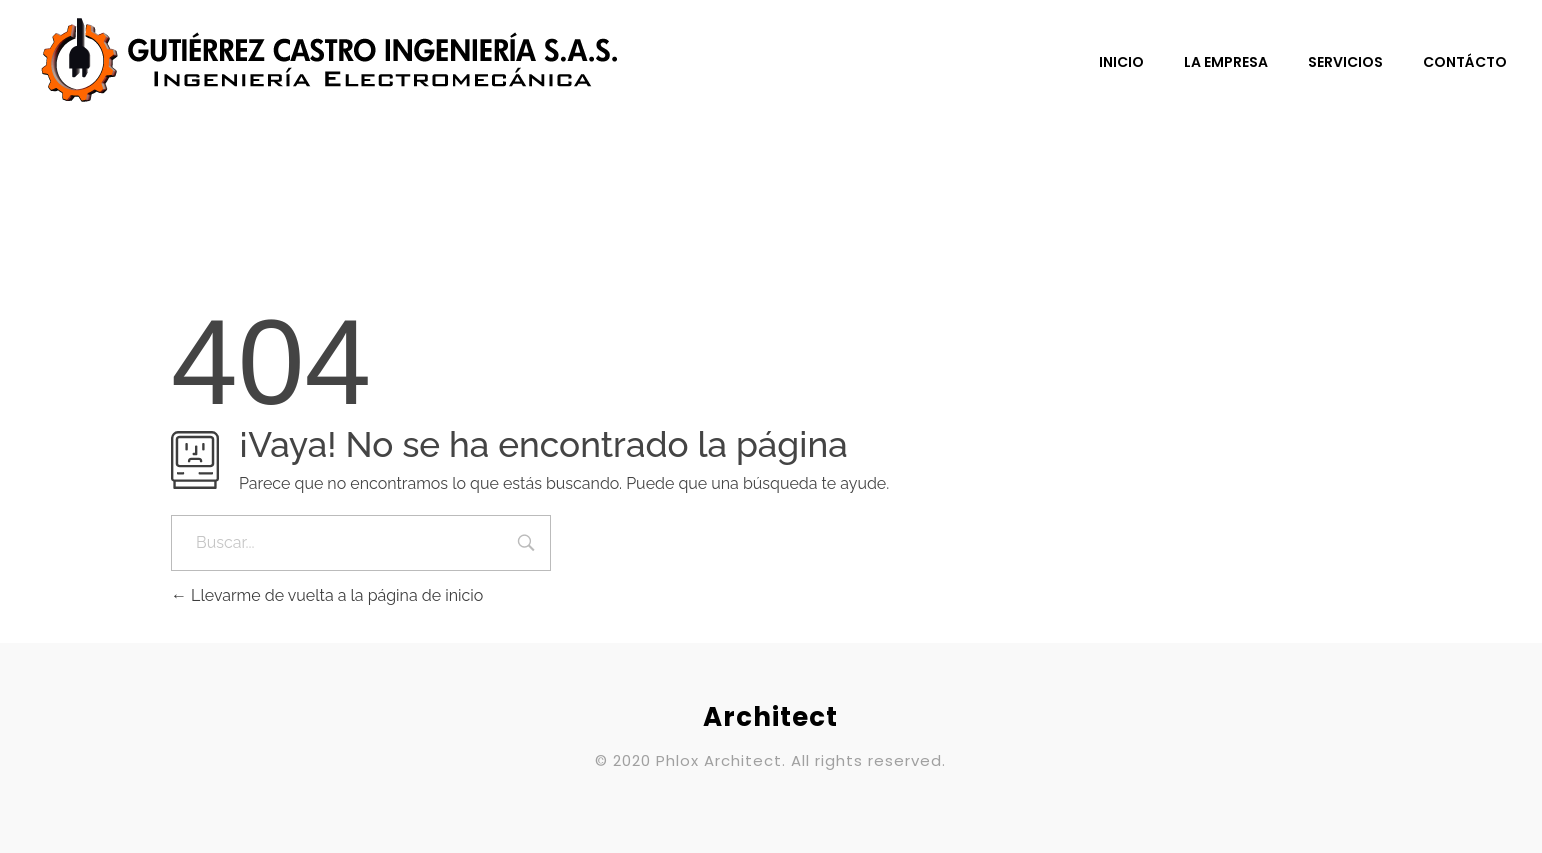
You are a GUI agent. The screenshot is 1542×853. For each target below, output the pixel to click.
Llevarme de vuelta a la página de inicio (327, 595)
